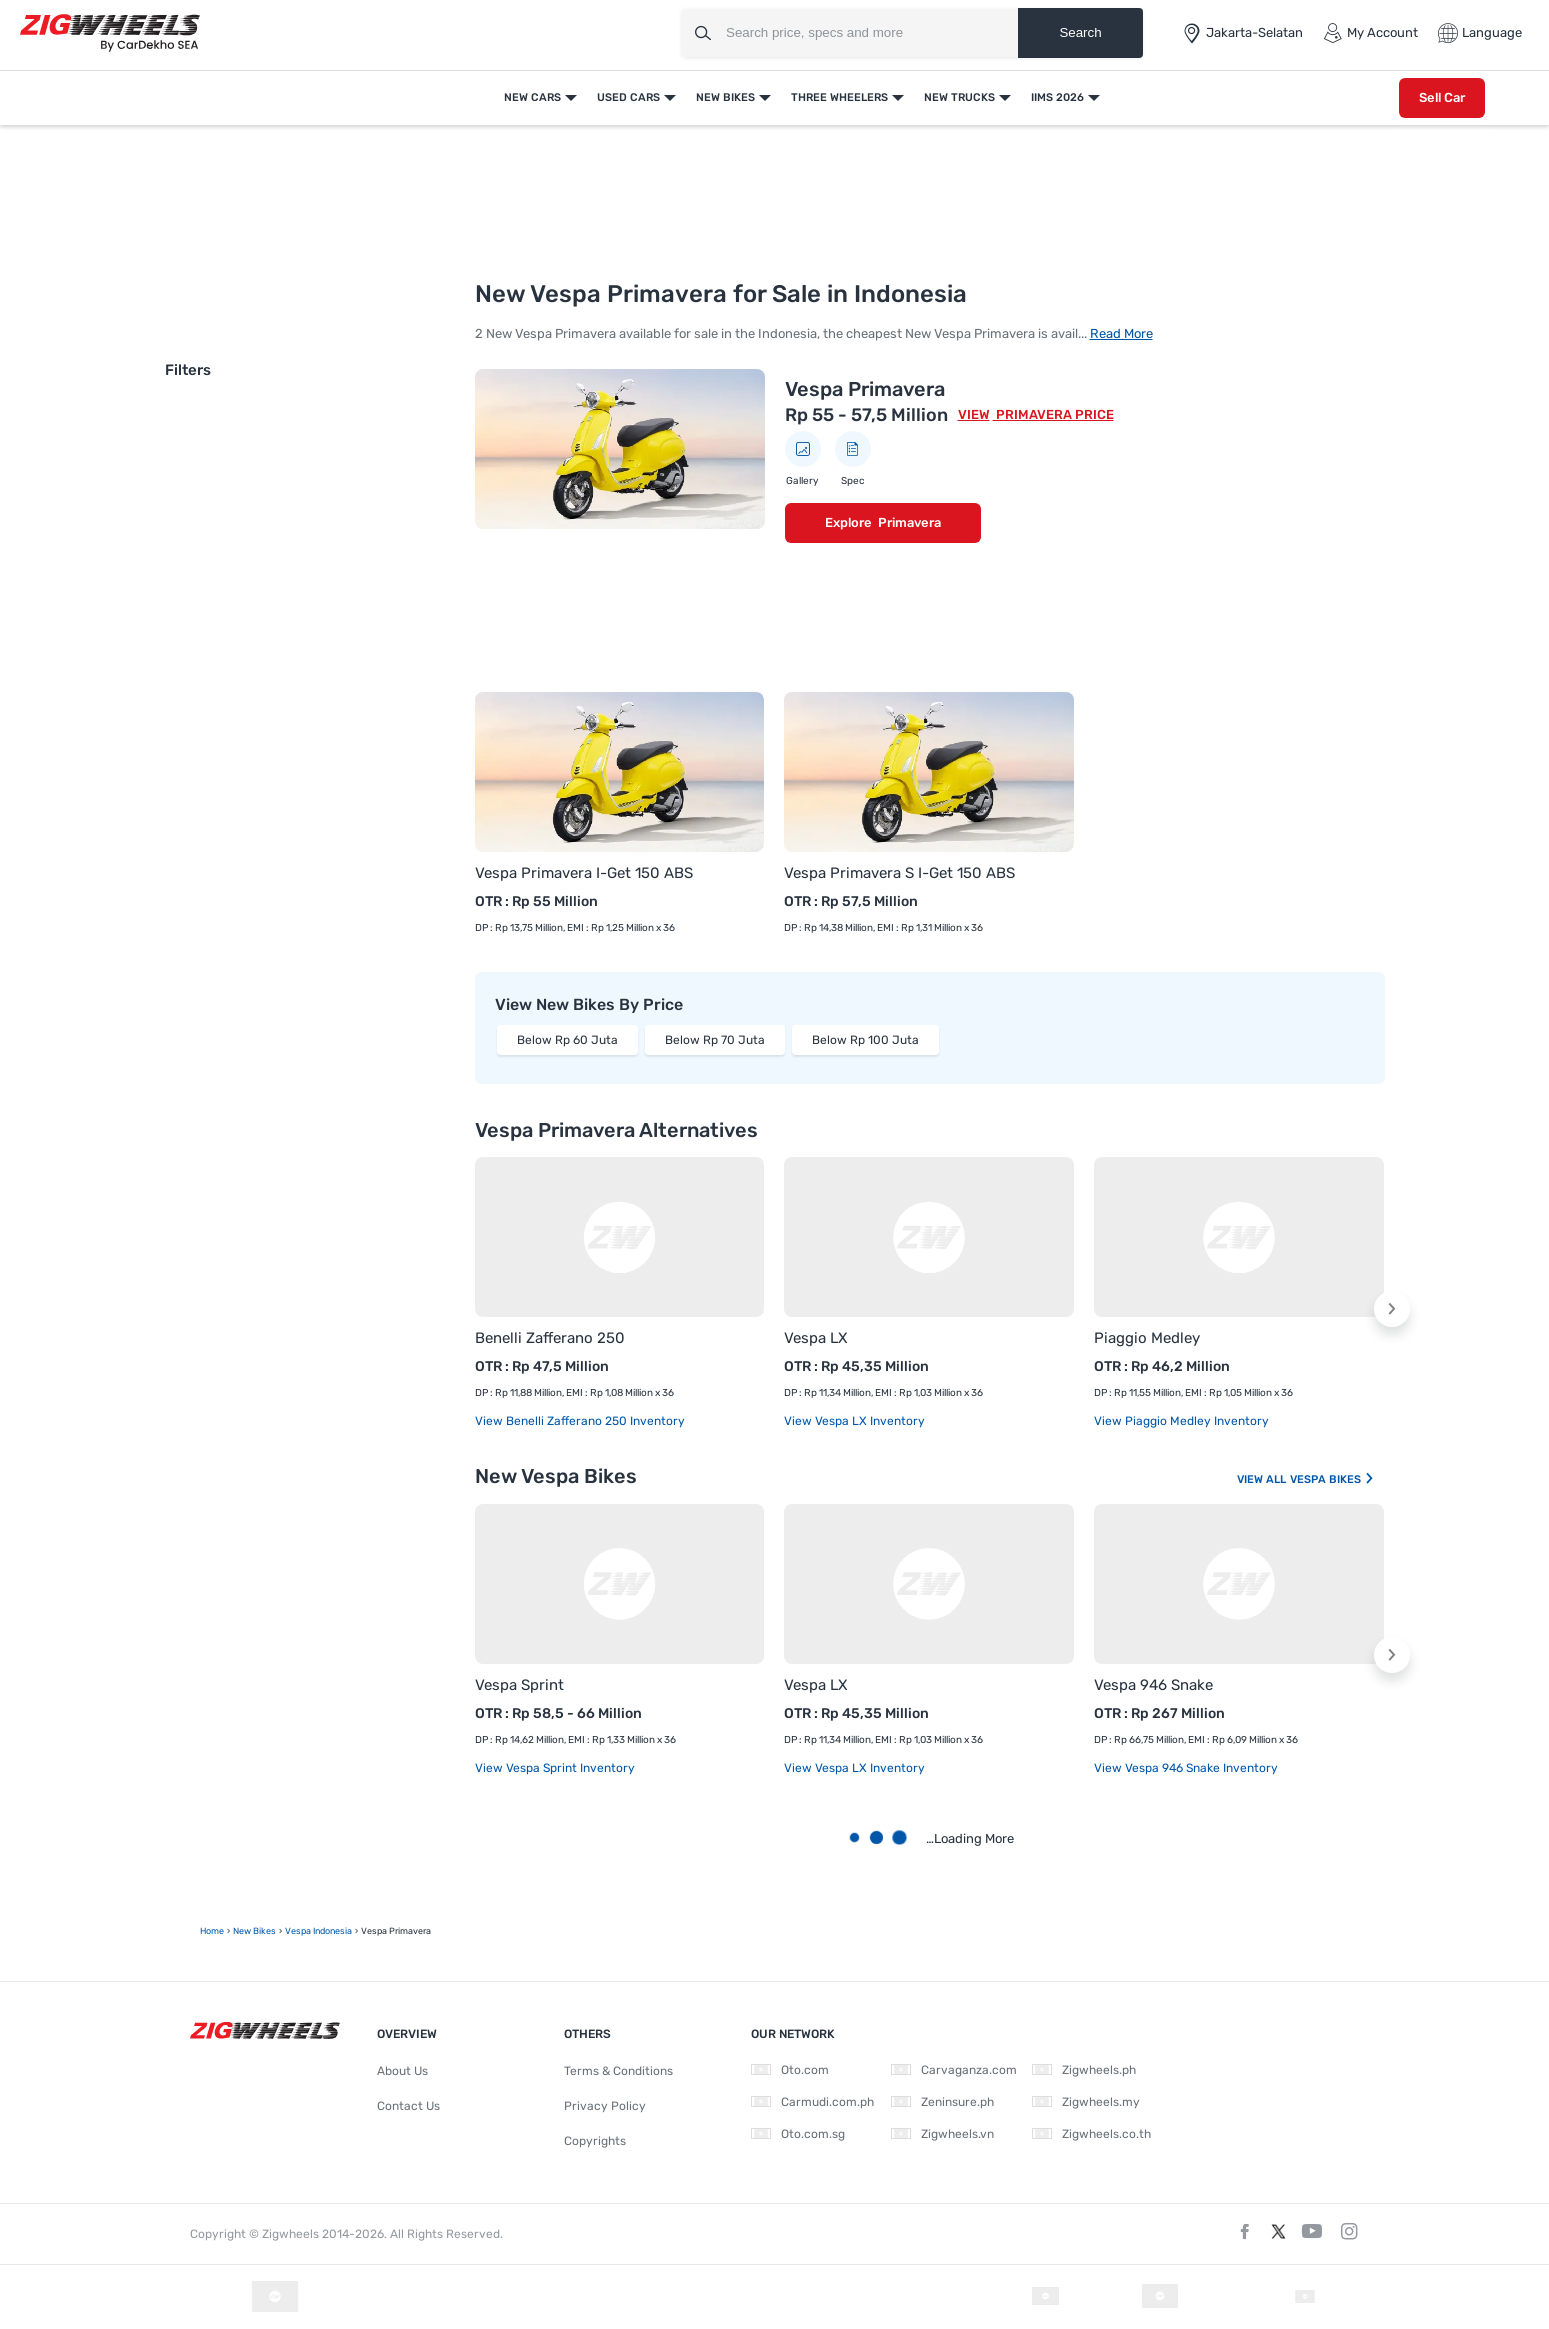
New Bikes (725, 97)
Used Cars (628, 97)
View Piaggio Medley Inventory (1181, 1421)
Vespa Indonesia (318, 1931)
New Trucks (959, 97)
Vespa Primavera (865, 389)
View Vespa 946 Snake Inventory (1186, 1768)
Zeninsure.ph (942, 2102)
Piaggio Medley (1147, 1338)
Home (212, 1931)
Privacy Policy (605, 2106)
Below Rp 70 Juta (715, 1040)
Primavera (909, 522)
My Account (1370, 33)
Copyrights (595, 2141)
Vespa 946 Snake (1153, 1685)
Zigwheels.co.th (1091, 2134)
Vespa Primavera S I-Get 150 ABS (899, 873)
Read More (1121, 333)
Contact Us (408, 2106)
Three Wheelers (839, 97)
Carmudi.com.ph (812, 2102)
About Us (402, 2071)
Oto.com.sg (798, 2134)
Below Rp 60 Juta (567, 1040)
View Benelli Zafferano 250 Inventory (580, 1421)
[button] (1392, 1309)
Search (1080, 32)
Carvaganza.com (954, 2070)
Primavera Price (1053, 414)
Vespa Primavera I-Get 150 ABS (584, 873)
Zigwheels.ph (1084, 2070)
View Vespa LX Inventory (854, 1421)
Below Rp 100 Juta (865, 1040)
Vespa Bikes (1332, 1479)
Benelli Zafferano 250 (550, 1338)
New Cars (532, 97)
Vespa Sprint (519, 1685)
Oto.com (790, 2070)
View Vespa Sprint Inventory (555, 1768)
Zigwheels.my (1086, 2102)
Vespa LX (816, 1338)
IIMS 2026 (1057, 97)
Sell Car (1442, 97)
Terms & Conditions (618, 2071)
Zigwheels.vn (942, 2134)
